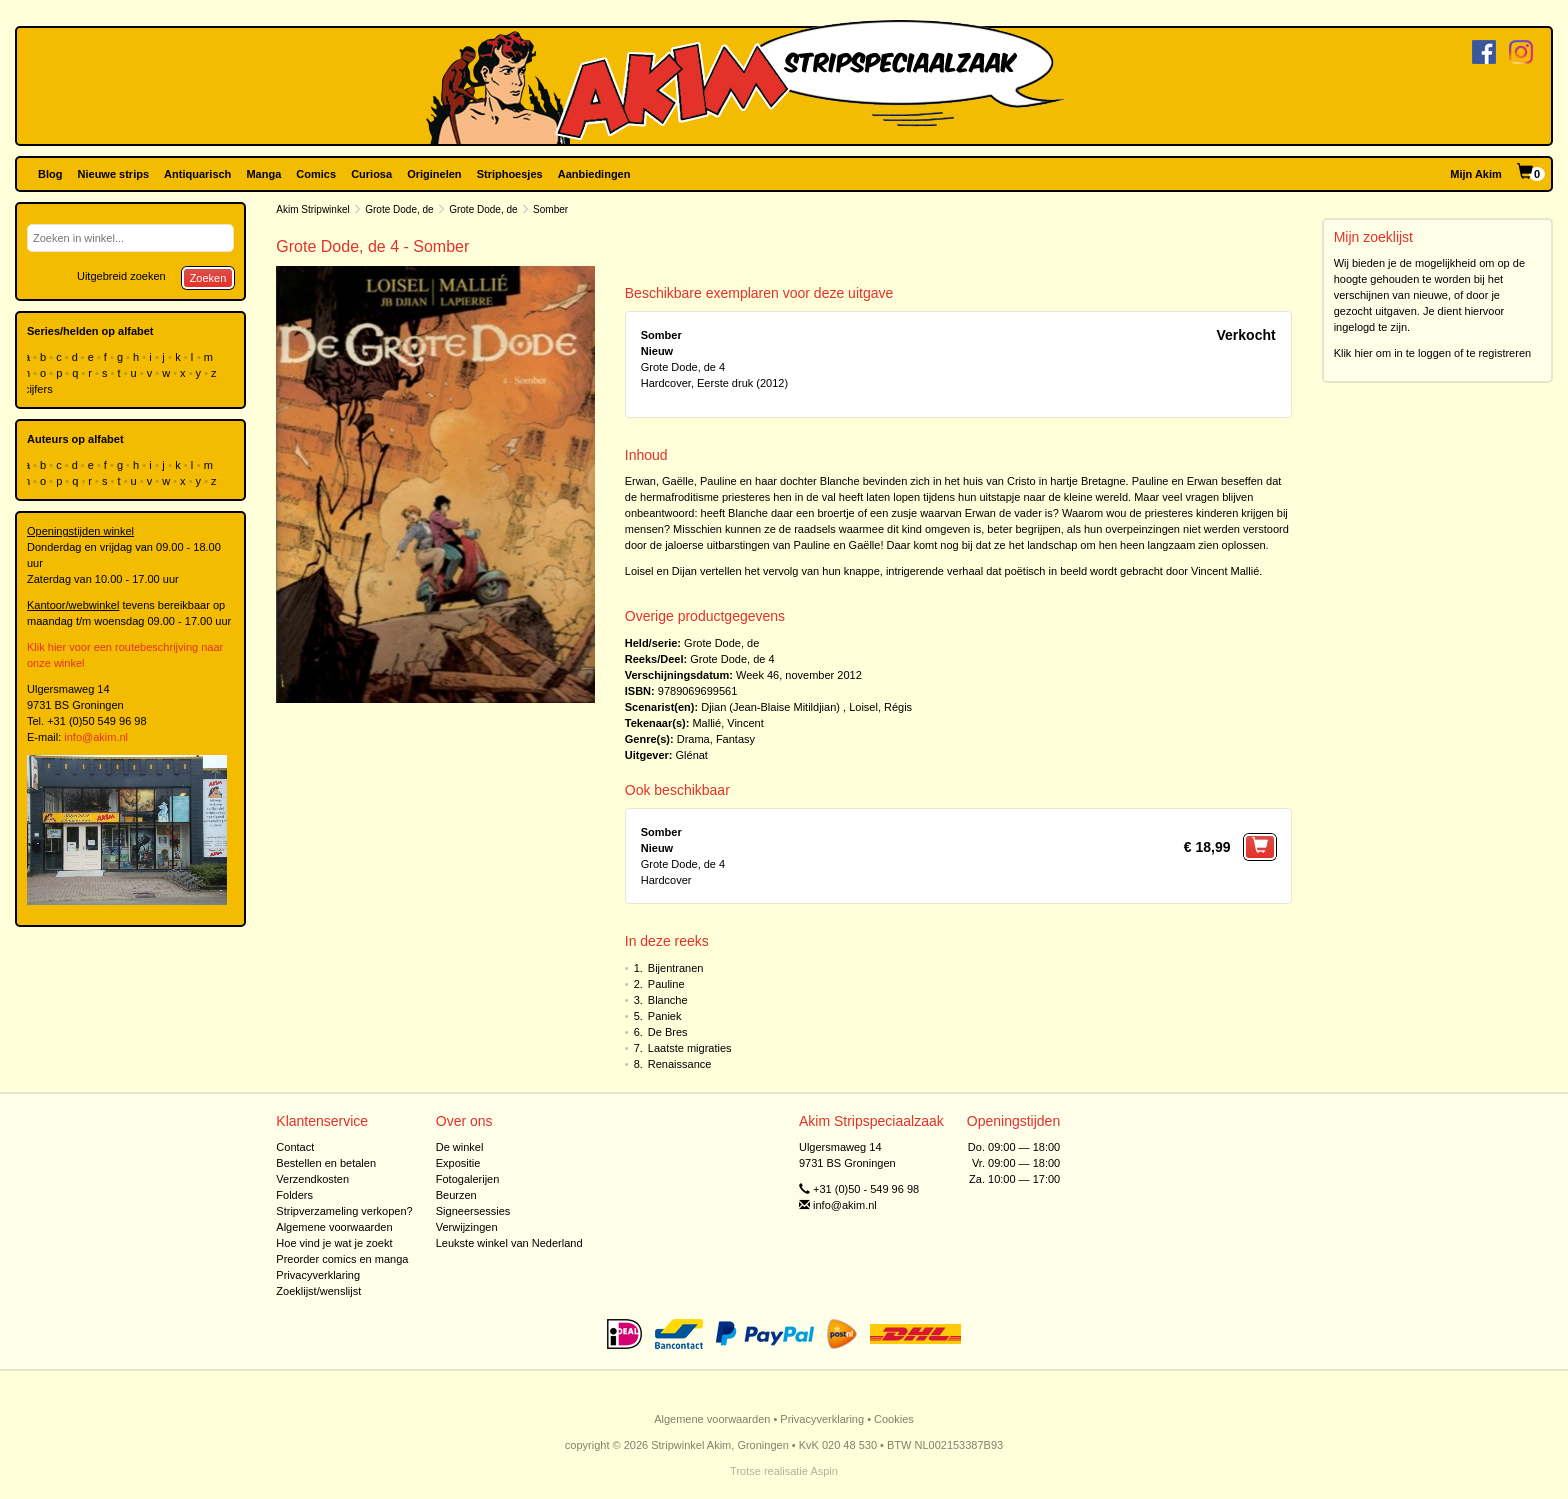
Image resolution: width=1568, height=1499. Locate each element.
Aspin (824, 1471)
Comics (316, 174)
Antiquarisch (197, 174)
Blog (50, 174)
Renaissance (680, 1064)
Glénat (692, 755)
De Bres (668, 1032)
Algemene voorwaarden (334, 1227)
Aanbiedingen (594, 174)
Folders (294, 1195)
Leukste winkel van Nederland (509, 1243)
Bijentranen (676, 968)
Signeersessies (473, 1211)
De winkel (460, 1147)
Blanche (668, 1000)
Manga (263, 174)
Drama (693, 739)
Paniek (665, 1016)
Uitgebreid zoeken (121, 276)
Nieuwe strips (114, 174)
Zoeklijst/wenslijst (318, 1291)
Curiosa (371, 174)
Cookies (894, 1419)
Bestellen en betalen (326, 1163)
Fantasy (735, 739)
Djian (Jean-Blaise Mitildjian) (770, 707)
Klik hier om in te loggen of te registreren (1433, 353)
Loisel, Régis (880, 707)
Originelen (434, 174)
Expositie (458, 1163)
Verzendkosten (312, 1179)
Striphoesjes (510, 174)
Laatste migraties (690, 1048)
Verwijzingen (467, 1227)
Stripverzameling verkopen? (344, 1211)
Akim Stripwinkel (312, 209)
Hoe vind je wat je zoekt (334, 1243)
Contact (295, 1147)
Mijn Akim (1476, 174)
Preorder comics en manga (342, 1259)
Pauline (666, 984)
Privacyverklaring (318, 1275)
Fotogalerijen (468, 1179)
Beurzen (456, 1195)
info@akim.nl (96, 737)
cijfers (40, 389)
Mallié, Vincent (727, 723)
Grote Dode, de (399, 209)
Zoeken (208, 278)
